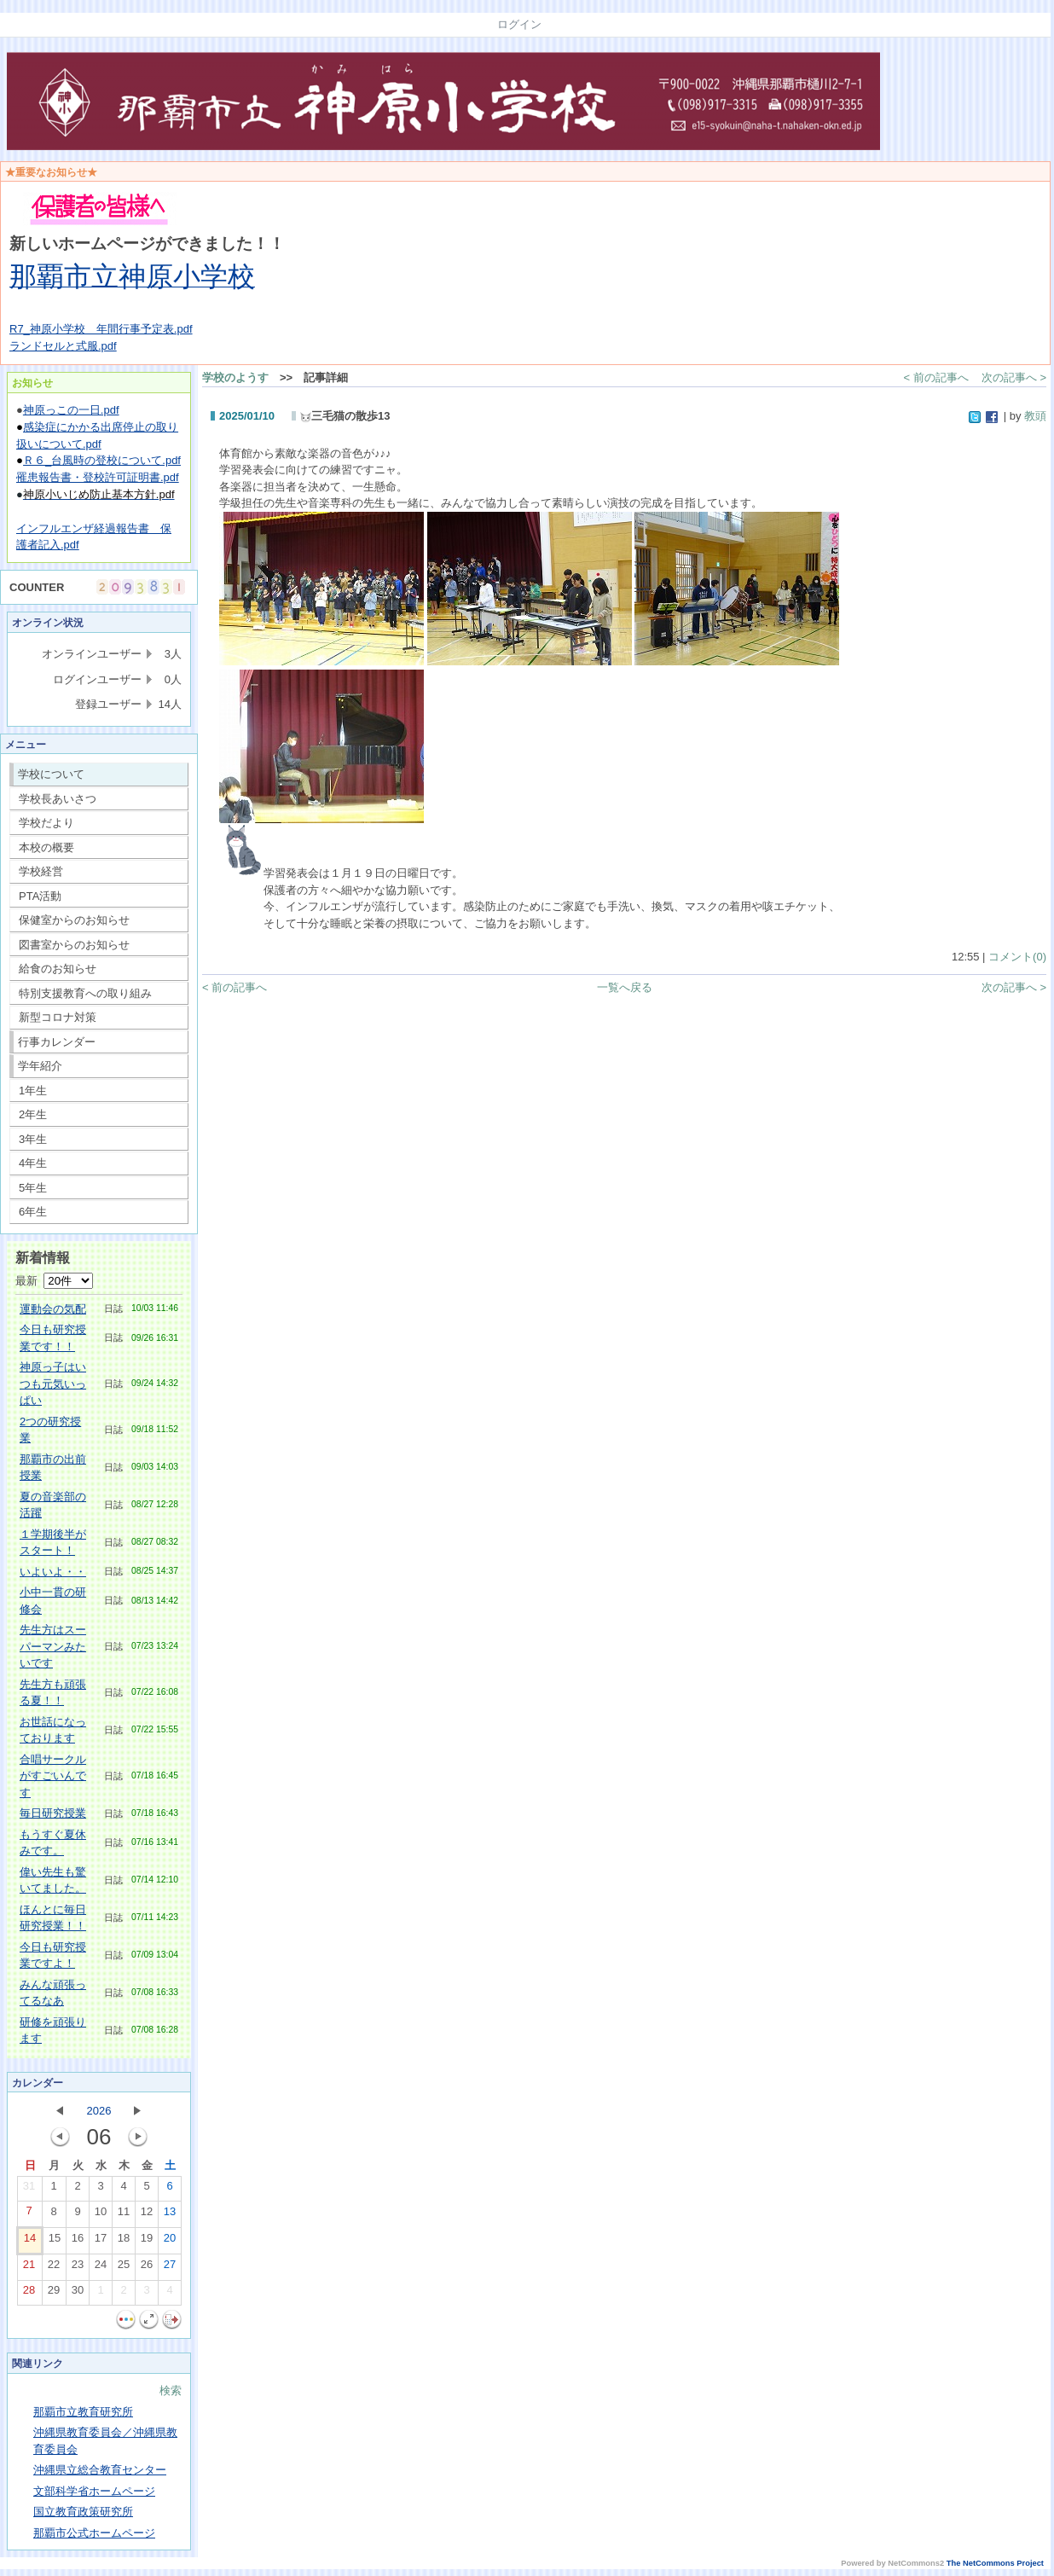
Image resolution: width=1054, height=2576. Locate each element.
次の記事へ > (1014, 377)
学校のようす (235, 377)
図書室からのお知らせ (74, 944)
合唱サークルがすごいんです (53, 1776)
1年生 (33, 1090)
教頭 (1035, 415)
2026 (99, 2110)
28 (29, 2293)
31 (29, 2189)
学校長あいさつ (57, 798)
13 (170, 2215)
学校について (51, 774)
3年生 (33, 1139)
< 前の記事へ (936, 377)
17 (101, 2241)
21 (29, 2268)
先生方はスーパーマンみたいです (53, 1646)
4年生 (33, 1163)
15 (55, 2241)
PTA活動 (40, 896)
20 (170, 2241)
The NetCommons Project (995, 2563)
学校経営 (41, 871)
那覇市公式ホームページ (94, 2533)
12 (147, 2215)
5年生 (33, 1187)
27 (170, 2268)
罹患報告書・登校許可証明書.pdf (97, 477)
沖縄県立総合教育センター (99, 2469)
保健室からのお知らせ (74, 920)
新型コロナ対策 (57, 1017)
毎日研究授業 (53, 1813)
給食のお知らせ (57, 968)
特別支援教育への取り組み (85, 993)
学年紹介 (40, 1065)
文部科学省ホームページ (94, 2491)
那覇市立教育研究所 (83, 2411)
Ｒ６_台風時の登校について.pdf (102, 460)
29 (54, 2293)
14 (30, 2241)
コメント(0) (1017, 956)
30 (78, 2293)
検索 (170, 2390)
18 (124, 2241)
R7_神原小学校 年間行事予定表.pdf (101, 328)
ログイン (519, 24)
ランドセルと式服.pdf (63, 345)
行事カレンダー (57, 1042)
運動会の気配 (53, 1309)
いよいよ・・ (53, 1571)
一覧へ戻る (624, 987)
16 (78, 2241)
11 (124, 2215)
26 (147, 2268)
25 (124, 2268)
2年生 (33, 1114)
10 (101, 2215)
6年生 (33, 1211)
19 (147, 2241)
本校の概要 (46, 847)
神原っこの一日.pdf (71, 409)
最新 (54, 1280)
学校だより (46, 822)
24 (101, 2268)
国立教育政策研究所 (83, 2511)
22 (54, 2268)
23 (78, 2268)
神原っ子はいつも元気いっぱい (53, 1384)
